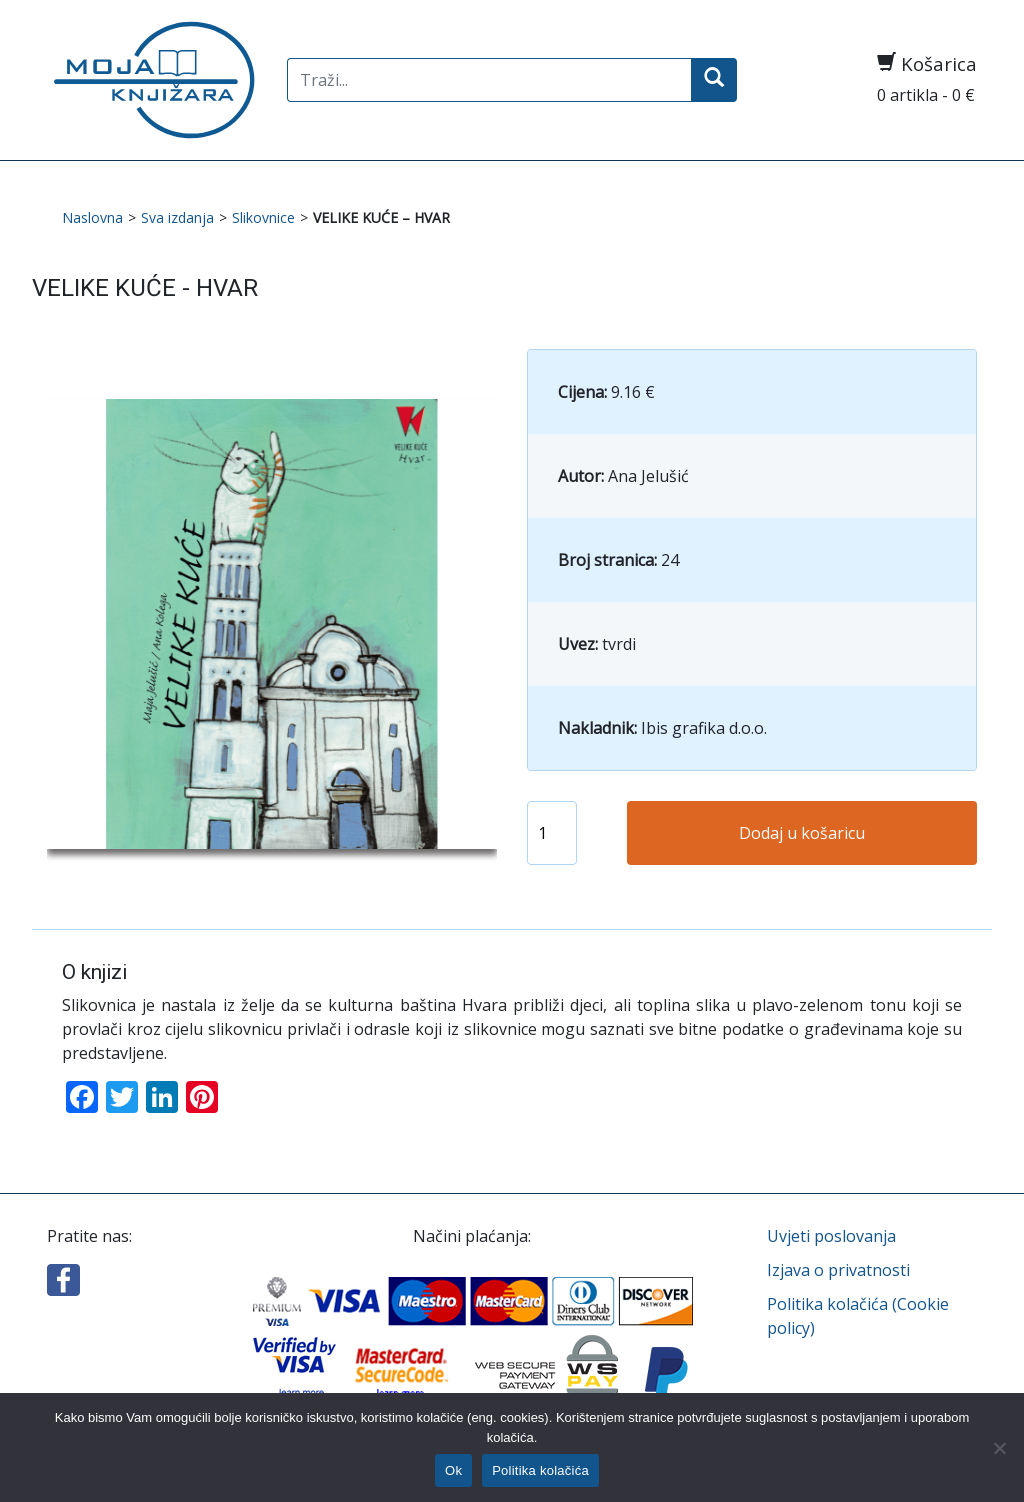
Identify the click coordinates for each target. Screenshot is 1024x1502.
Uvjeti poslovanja (831, 1236)
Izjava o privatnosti (838, 1270)
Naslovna (92, 217)
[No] (999, 1448)
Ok (453, 1470)
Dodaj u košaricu (802, 833)
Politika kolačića (540, 1470)
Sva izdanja (177, 217)
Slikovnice (263, 217)
